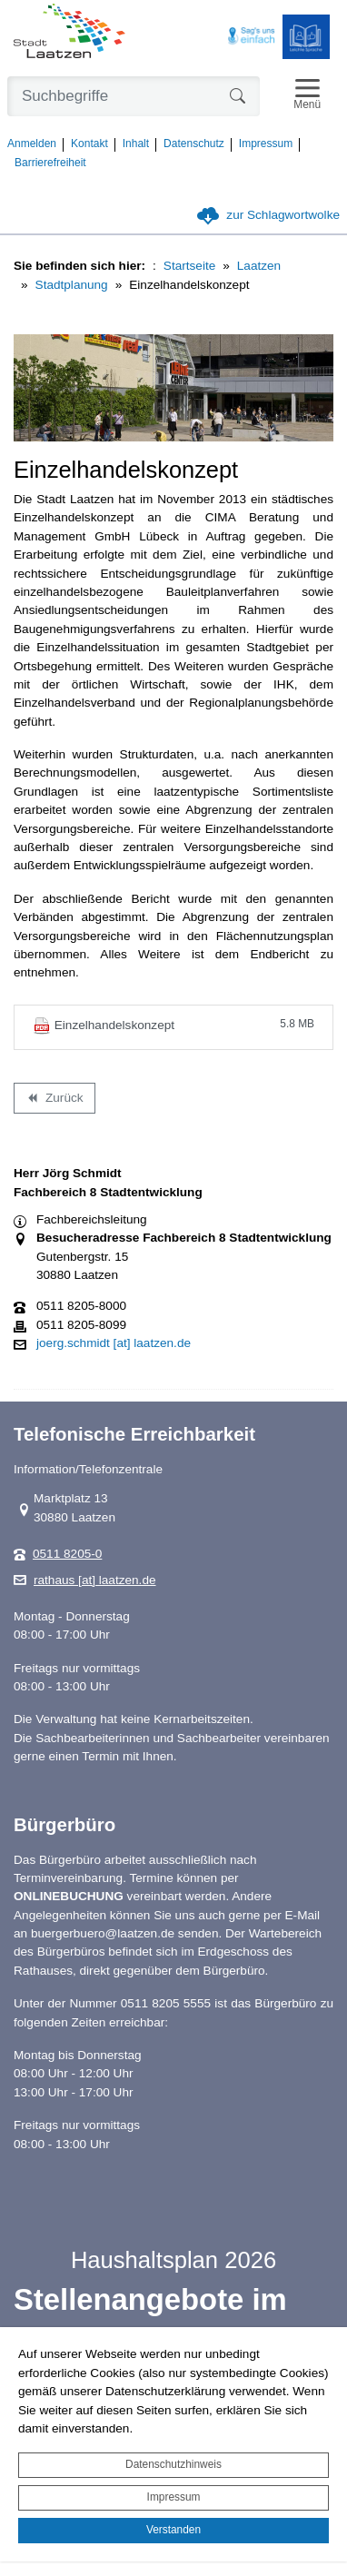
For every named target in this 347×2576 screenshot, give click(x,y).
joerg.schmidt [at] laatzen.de (113, 1343)
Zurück (54, 1101)
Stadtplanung (71, 285)
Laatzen (259, 265)
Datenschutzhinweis (173, 2464)
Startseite (189, 265)
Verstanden (173, 2529)
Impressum (174, 2497)
